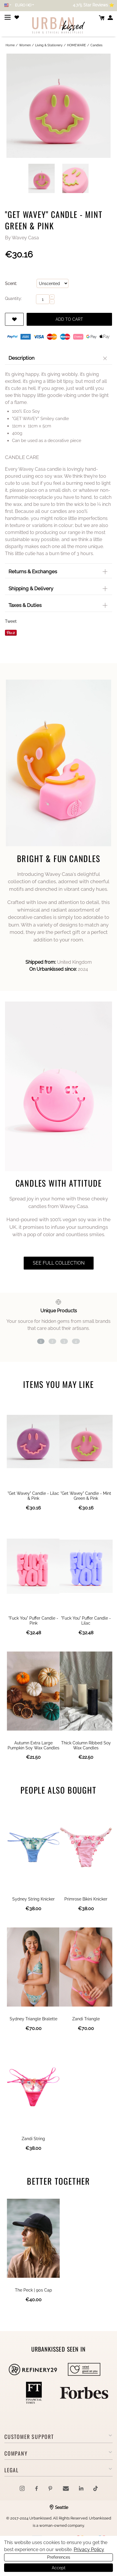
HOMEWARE (76, 45)
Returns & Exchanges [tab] (58, 572)
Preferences (58, 2557)
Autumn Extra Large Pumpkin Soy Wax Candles (33, 1745)
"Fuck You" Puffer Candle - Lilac (86, 1620)
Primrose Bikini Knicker (85, 1899)
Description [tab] (59, 358)
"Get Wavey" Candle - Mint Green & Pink (86, 1496)
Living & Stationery (49, 45)
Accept (59, 2567)
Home (10, 45)
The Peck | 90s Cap (33, 2290)
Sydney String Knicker (33, 1899)
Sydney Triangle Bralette (33, 2019)
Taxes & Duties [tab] (58, 605)
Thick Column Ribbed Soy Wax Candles (86, 1745)
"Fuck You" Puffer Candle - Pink (33, 1620)
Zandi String (33, 2138)
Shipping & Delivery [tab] (58, 588)
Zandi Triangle (86, 2019)
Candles (96, 45)
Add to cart (69, 319)
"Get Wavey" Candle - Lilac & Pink (33, 1496)
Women (25, 45)
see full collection (59, 1263)
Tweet (11, 621)
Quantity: (13, 298)
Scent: (11, 283)
